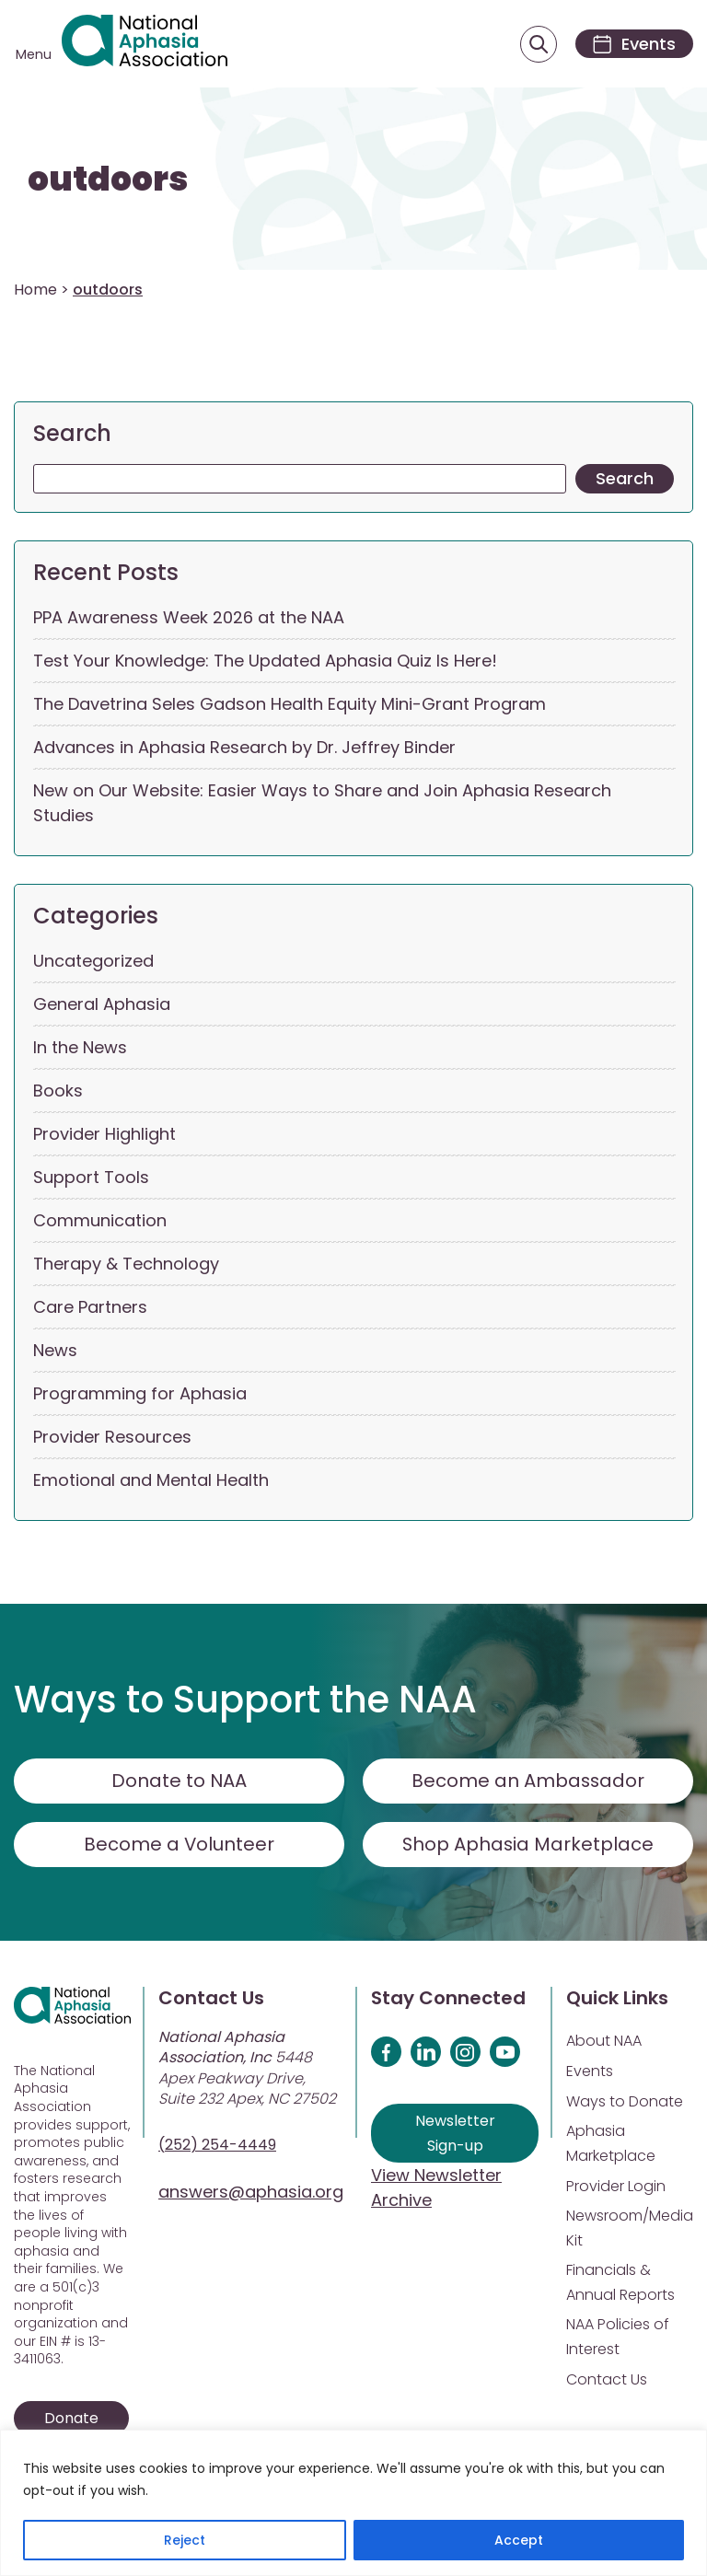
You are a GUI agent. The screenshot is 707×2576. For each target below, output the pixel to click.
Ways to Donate (624, 2102)
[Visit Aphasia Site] (146, 44)
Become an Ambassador (528, 1781)
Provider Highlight (104, 1134)
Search (72, 434)
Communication (100, 1221)
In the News (80, 1048)
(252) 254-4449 (217, 2145)
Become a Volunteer (179, 1845)
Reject (184, 2540)
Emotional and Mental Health (151, 1480)
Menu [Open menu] (34, 55)
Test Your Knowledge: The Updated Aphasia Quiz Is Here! (265, 661)
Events (589, 2072)
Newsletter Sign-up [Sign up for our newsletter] (455, 2134)
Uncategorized (93, 961)
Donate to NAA (179, 1781)
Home (35, 290)
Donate (71, 2419)
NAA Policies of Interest (617, 2338)
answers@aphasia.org (250, 2192)
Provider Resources (112, 1437)
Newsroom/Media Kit (629, 2229)
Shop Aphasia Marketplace (528, 1845)
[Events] (631, 45)
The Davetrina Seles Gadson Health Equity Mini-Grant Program (289, 704)
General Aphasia (101, 1004)
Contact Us (606, 2380)
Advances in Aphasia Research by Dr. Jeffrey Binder (244, 748)
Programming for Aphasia (140, 1394)
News (55, 1351)
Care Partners (90, 1307)
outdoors (108, 181)
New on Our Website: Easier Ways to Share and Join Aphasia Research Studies (322, 804)
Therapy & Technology (126, 1264)
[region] (353, 2503)
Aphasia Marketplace (610, 2144)
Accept (518, 2540)
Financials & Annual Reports (620, 2283)
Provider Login (616, 2187)
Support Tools (91, 1177)
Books (58, 1091)
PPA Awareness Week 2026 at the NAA (188, 618)
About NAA (604, 2041)
